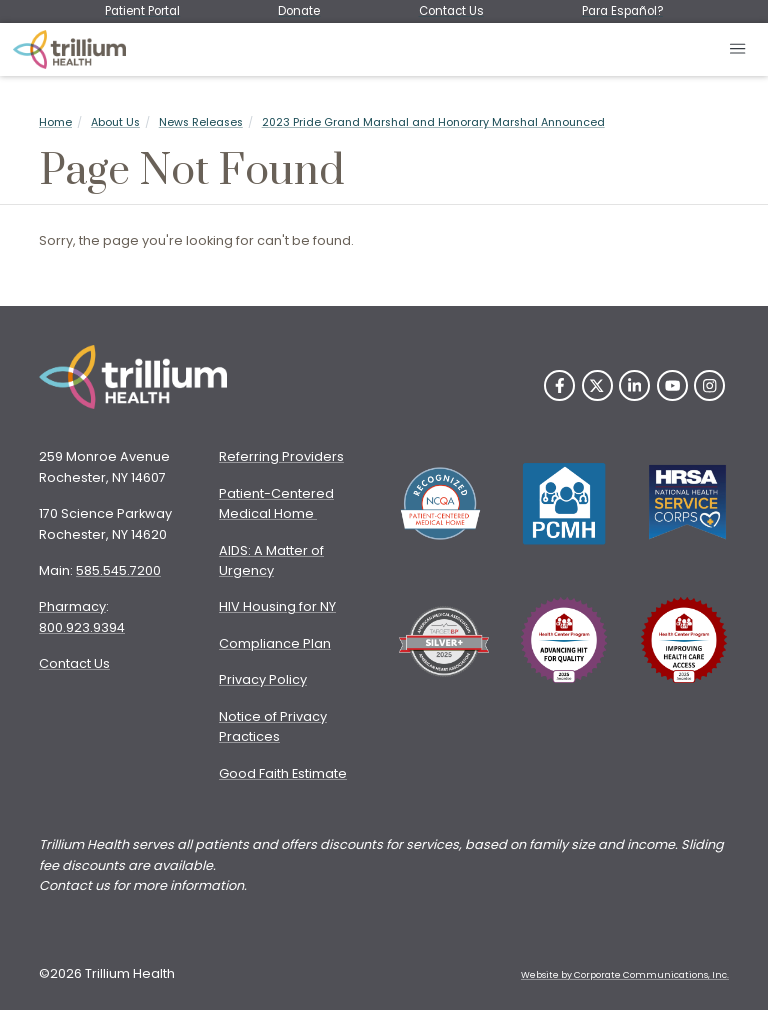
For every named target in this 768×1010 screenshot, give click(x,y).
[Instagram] (709, 385)
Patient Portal (142, 11)
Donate (299, 11)
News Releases (201, 122)
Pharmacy (72, 606)
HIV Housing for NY (277, 606)
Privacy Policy (263, 679)
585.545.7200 (118, 570)
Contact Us (451, 11)
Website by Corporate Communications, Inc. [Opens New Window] (625, 975)
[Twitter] (597, 385)
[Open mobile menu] (738, 49)
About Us (115, 122)
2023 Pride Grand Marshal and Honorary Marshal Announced (433, 122)
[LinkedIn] (634, 385)
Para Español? (622, 11)
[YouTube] (672, 385)
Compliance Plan (275, 643)
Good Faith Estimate (283, 773)
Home (55, 122)
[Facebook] (559, 385)
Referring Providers (281, 456)
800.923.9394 (82, 627)
